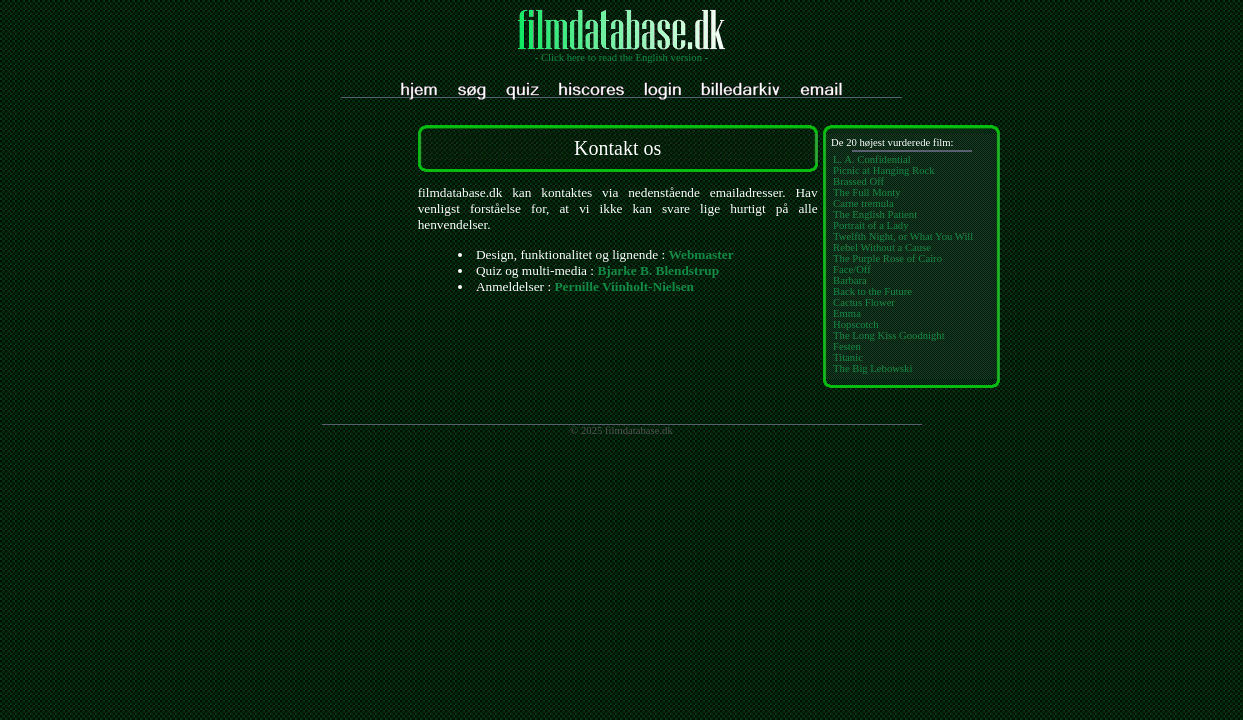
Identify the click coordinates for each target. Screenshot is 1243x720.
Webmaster (700, 254)
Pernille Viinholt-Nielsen (624, 286)
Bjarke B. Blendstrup (658, 270)
